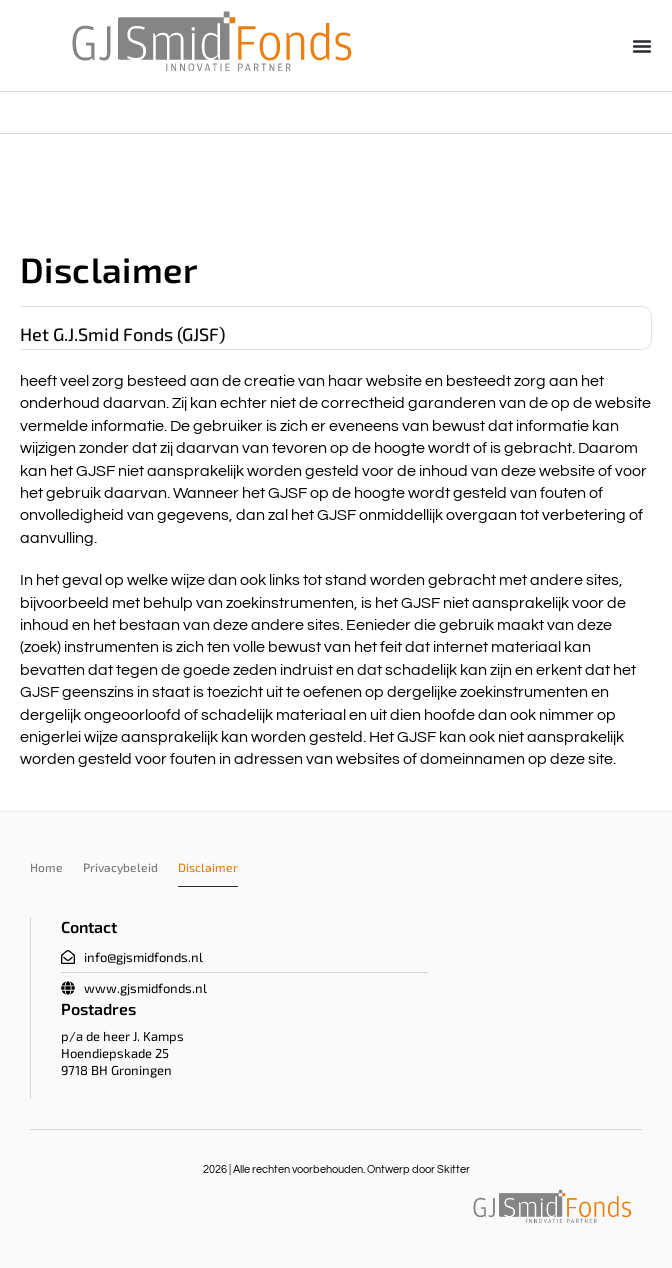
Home (46, 867)
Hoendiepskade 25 (115, 1053)
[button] (642, 46)
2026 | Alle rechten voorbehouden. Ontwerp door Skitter (336, 1169)
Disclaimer (208, 867)
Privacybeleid (120, 867)
